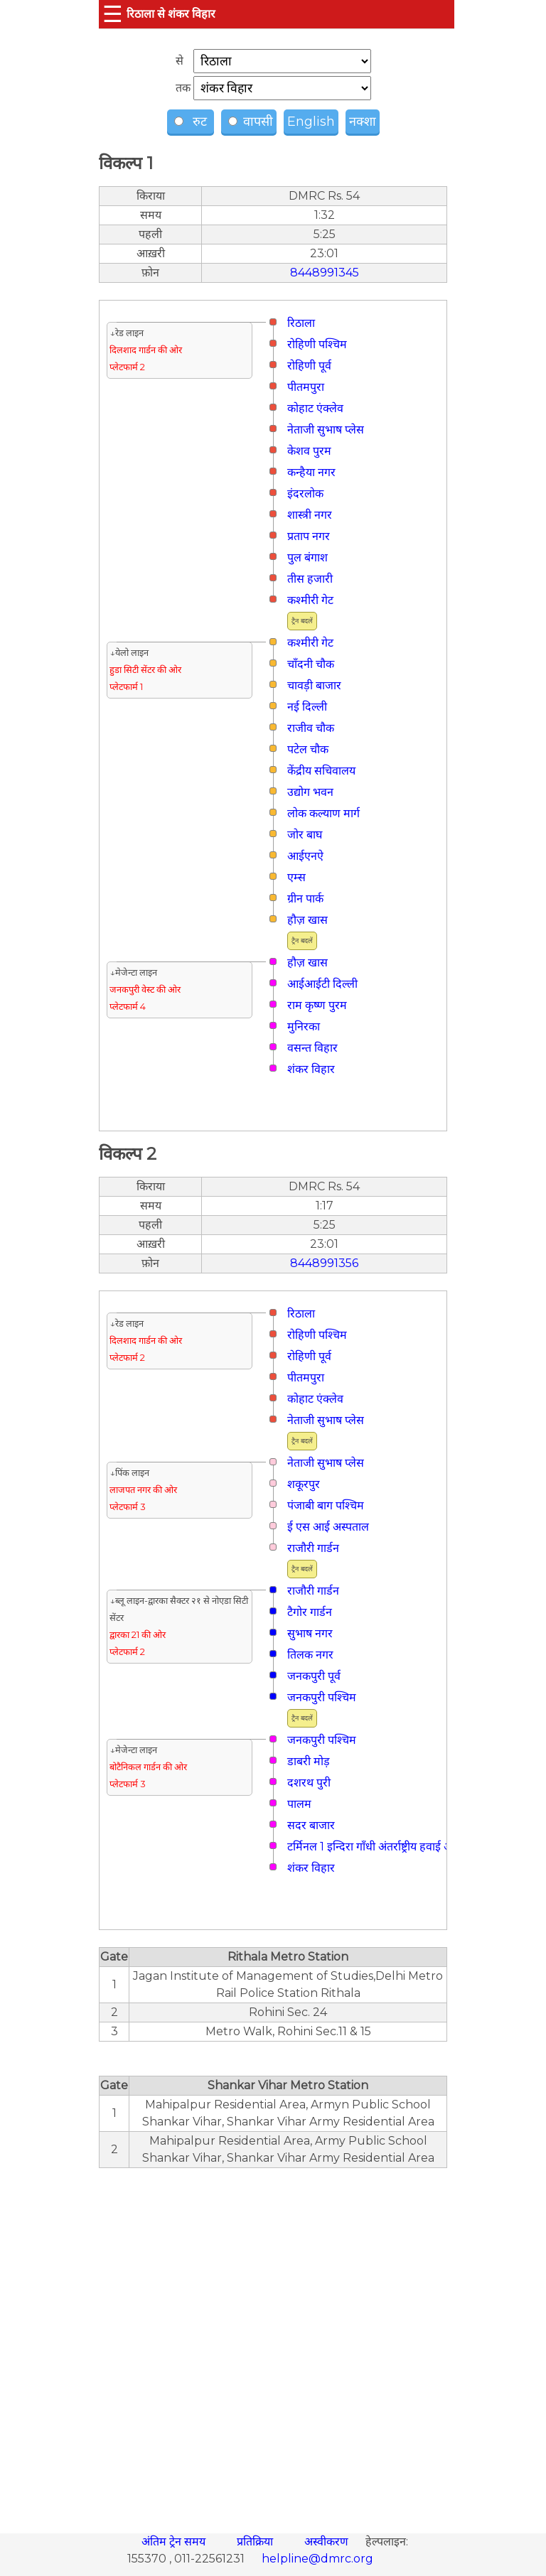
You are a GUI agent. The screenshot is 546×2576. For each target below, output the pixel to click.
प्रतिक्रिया (256, 2541)
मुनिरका (303, 1026)
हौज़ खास (307, 920)
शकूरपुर (303, 1484)
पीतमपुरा (305, 387)
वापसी (250, 121)
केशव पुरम (309, 451)
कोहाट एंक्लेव (315, 408)
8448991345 (324, 272)
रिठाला (301, 323)
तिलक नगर (310, 1654)
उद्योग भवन (310, 792)
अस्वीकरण (327, 2541)
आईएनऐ (305, 856)
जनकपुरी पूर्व (314, 1676)
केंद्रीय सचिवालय (321, 770)
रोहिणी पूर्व (309, 365)
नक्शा (362, 121)
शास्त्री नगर (309, 515)
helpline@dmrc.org (317, 2558)
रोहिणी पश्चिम (317, 344)
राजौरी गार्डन (313, 1548)
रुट (192, 121)
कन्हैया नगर (311, 472)
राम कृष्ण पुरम (317, 1005)
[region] (273, 2343)
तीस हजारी (310, 579)
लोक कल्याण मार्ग (323, 813)
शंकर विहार (311, 1069)
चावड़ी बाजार (314, 685)
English (311, 121)
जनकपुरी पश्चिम (321, 1697)
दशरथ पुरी (309, 1782)
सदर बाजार (311, 1825)
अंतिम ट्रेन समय (174, 2541)
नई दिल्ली (307, 706)
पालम (299, 1804)
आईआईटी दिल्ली (322, 984)
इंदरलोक (305, 493)
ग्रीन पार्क (305, 898)
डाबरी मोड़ (308, 1761)
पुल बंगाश (307, 557)
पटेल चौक (307, 749)
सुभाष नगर (310, 1633)
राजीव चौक (310, 728)
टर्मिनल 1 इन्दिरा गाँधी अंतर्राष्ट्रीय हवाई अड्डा (374, 1846)
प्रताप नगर (308, 536)
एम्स (296, 877)
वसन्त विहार (312, 1048)
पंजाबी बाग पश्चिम (325, 1505)
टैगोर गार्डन (309, 1612)
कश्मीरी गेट (310, 600)
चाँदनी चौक (310, 664)
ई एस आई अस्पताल (328, 1527)
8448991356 (324, 1263)
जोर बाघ (304, 834)
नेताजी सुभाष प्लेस (325, 429)
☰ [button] (112, 14)
